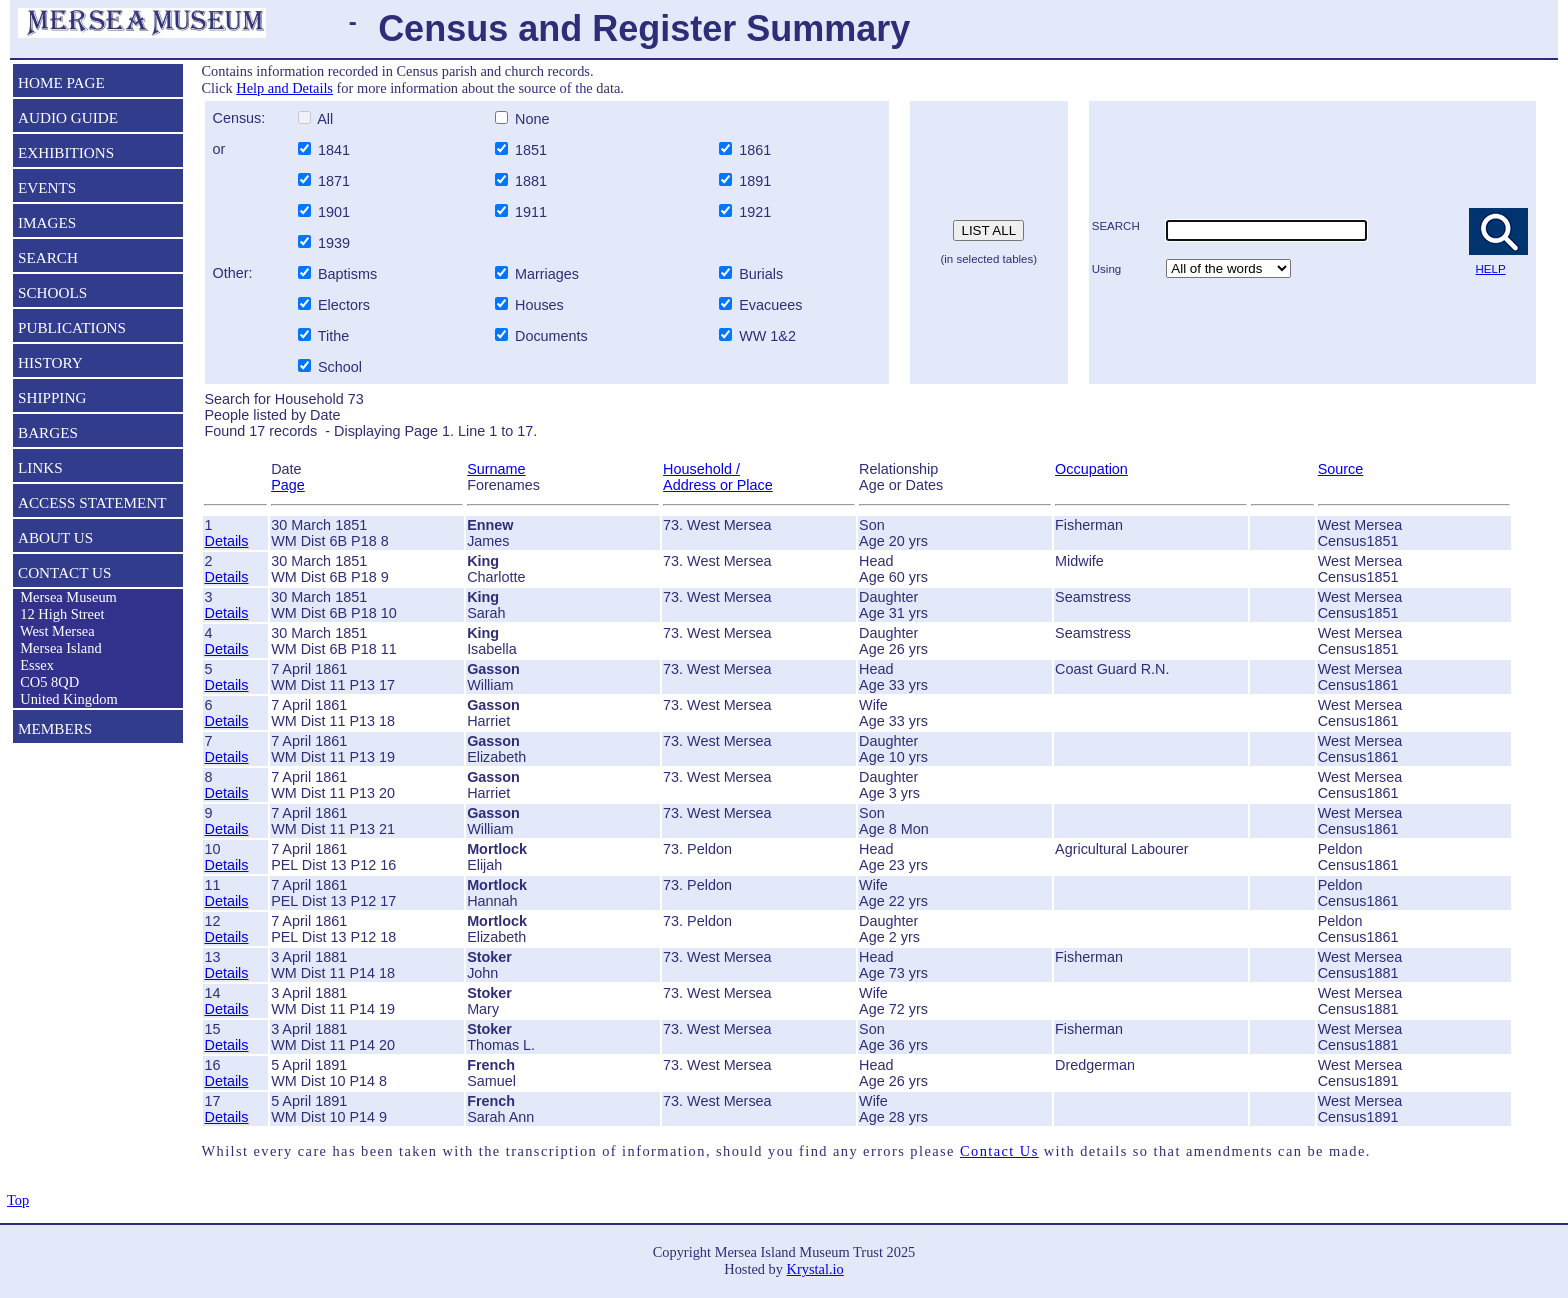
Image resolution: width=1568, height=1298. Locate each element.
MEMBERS (55, 728)
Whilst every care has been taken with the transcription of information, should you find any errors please (580, 1151)
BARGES (48, 432)
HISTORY (50, 362)
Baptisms (347, 274)
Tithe (333, 336)
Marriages (547, 274)
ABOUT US (55, 537)
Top (18, 1200)
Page (288, 485)
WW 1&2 (765, 336)
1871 (336, 181)
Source (1341, 469)
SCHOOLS (52, 292)
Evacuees (770, 305)
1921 (757, 212)
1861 (757, 150)
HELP (1491, 269)
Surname (496, 469)
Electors (344, 305)
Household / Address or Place (718, 477)
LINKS (40, 467)
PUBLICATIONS (72, 327)
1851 (533, 150)
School (340, 367)
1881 (533, 181)
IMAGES (47, 222)
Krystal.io (815, 1269)
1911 (533, 212)
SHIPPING (52, 397)
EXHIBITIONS (66, 152)
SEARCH (48, 257)
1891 (757, 181)
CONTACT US (64, 572)
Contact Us (999, 1151)
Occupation (1091, 469)
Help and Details (284, 88)
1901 (336, 212)
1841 (336, 150)
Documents (549, 336)
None (530, 119)
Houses (539, 305)
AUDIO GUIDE (68, 117)
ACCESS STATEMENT (92, 502)
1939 (336, 243)
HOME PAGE (61, 82)
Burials (761, 274)
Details (226, 541)
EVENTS (47, 187)
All (323, 119)
